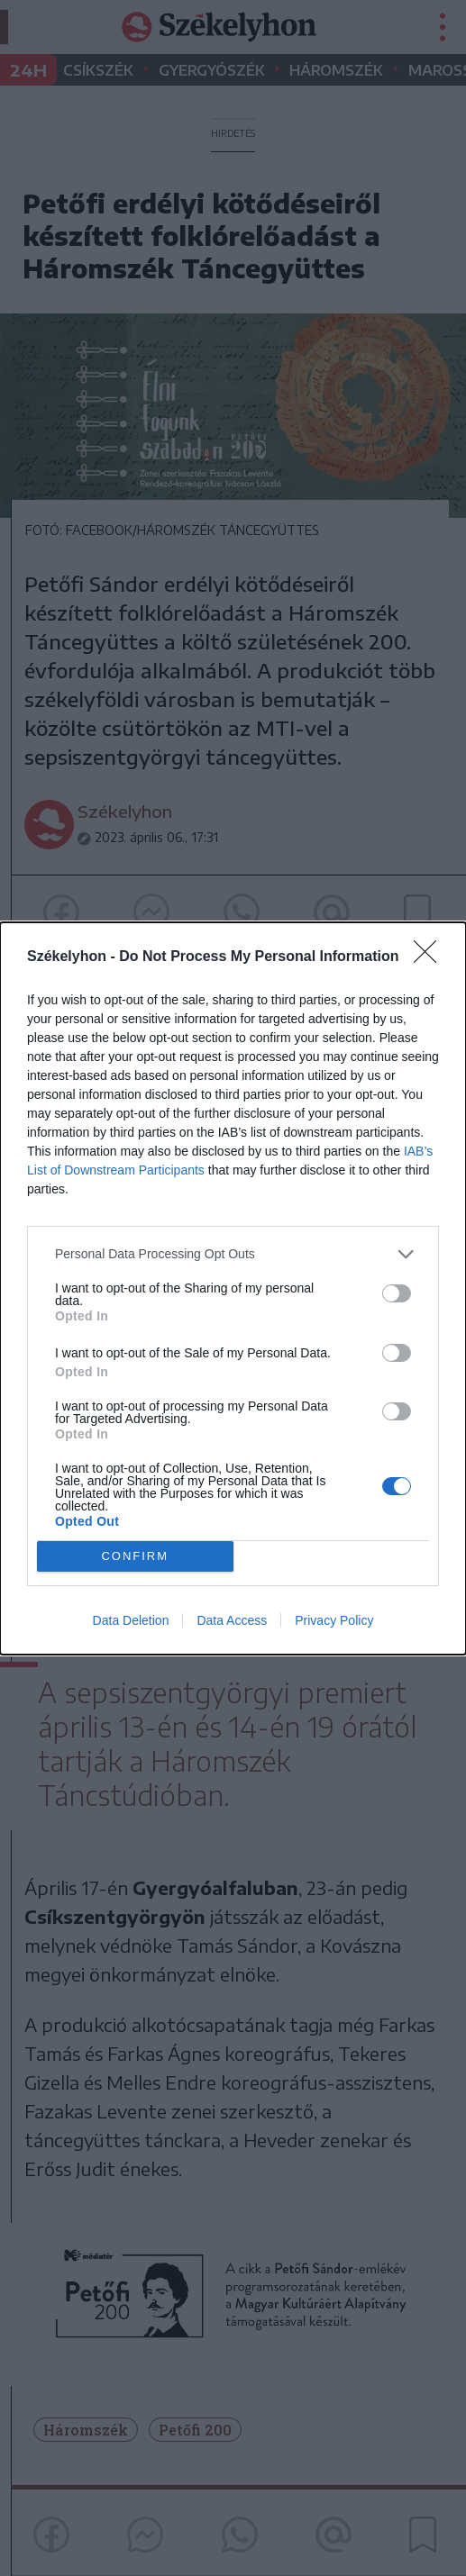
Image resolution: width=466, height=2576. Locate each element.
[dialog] (233, 1288)
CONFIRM (135, 1556)
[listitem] (233, 1254)
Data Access (231, 1620)
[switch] (396, 1293)
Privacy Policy (334, 1620)
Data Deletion (131, 1620)
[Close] (431, 957)
